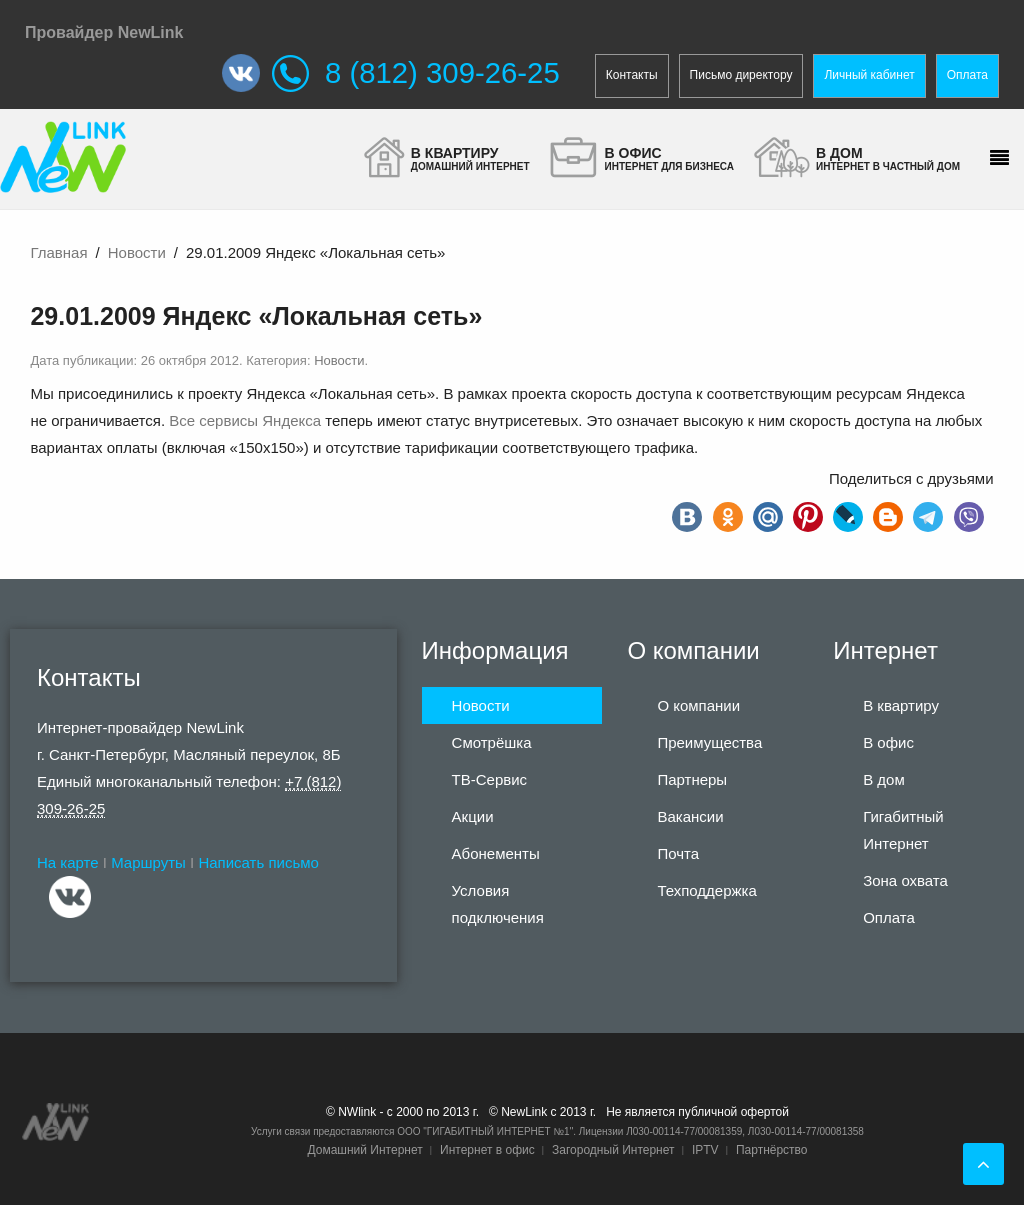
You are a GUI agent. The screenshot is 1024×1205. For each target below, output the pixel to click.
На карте (68, 862)
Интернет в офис (487, 1150)
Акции (473, 816)
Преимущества (709, 742)
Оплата (967, 75)
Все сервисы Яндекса (245, 420)
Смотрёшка (492, 742)
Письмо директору (741, 75)
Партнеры (692, 779)
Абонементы (496, 853)
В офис (888, 742)
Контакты (632, 75)
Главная (58, 252)
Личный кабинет (869, 75)
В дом (884, 779)
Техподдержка (706, 890)
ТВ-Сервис (490, 779)
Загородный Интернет (613, 1150)
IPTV (705, 1150)
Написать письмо (258, 862)
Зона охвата (905, 880)
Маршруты (148, 862)
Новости (137, 252)
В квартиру (901, 705)
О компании (698, 705)
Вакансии (690, 816)
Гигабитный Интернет (903, 830)
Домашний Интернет (364, 1150)
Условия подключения (498, 904)
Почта (678, 853)
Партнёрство (772, 1150)
